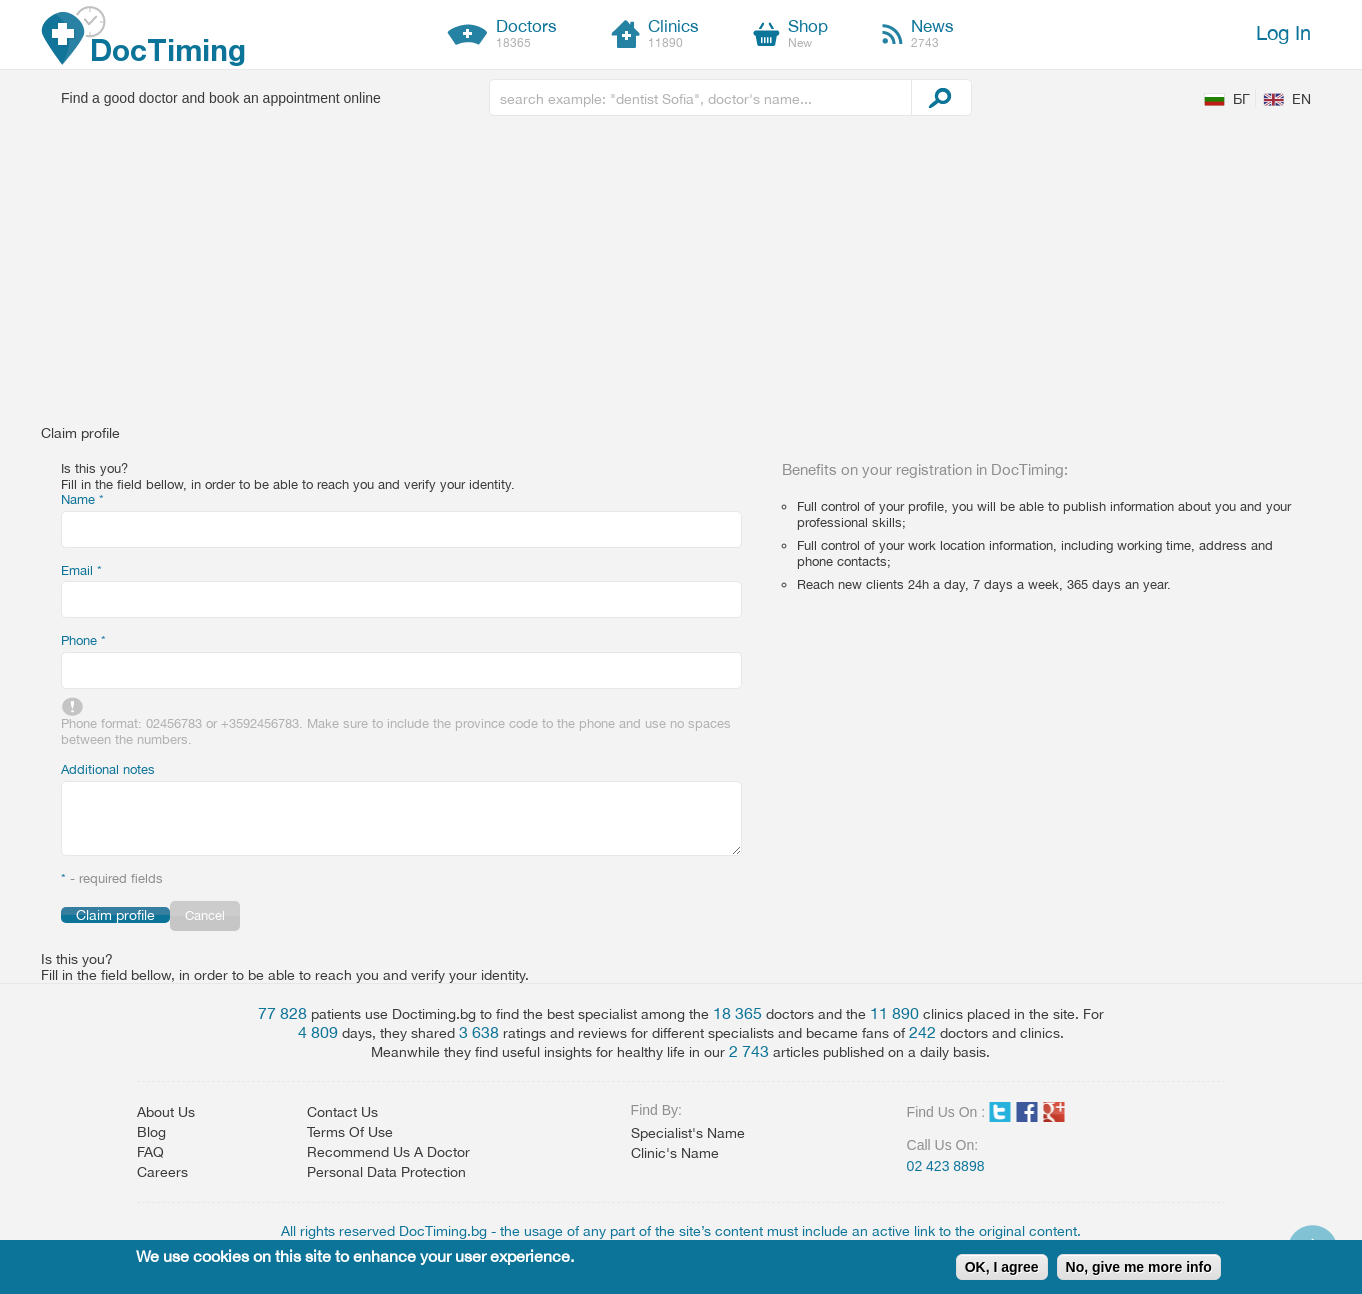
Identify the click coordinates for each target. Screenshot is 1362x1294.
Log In (1283, 32)
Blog (151, 1132)
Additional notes (108, 769)
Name (82, 499)
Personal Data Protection (386, 1172)
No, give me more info (1139, 1267)
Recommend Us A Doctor (388, 1152)
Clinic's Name (675, 1153)
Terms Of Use (350, 1132)
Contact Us (342, 1112)
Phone (83, 640)
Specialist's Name (688, 1133)
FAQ (150, 1152)
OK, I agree (1002, 1267)
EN (1301, 99)
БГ (1241, 99)
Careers (162, 1172)
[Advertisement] (681, 275)
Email (81, 570)
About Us (166, 1112)
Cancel (205, 915)
